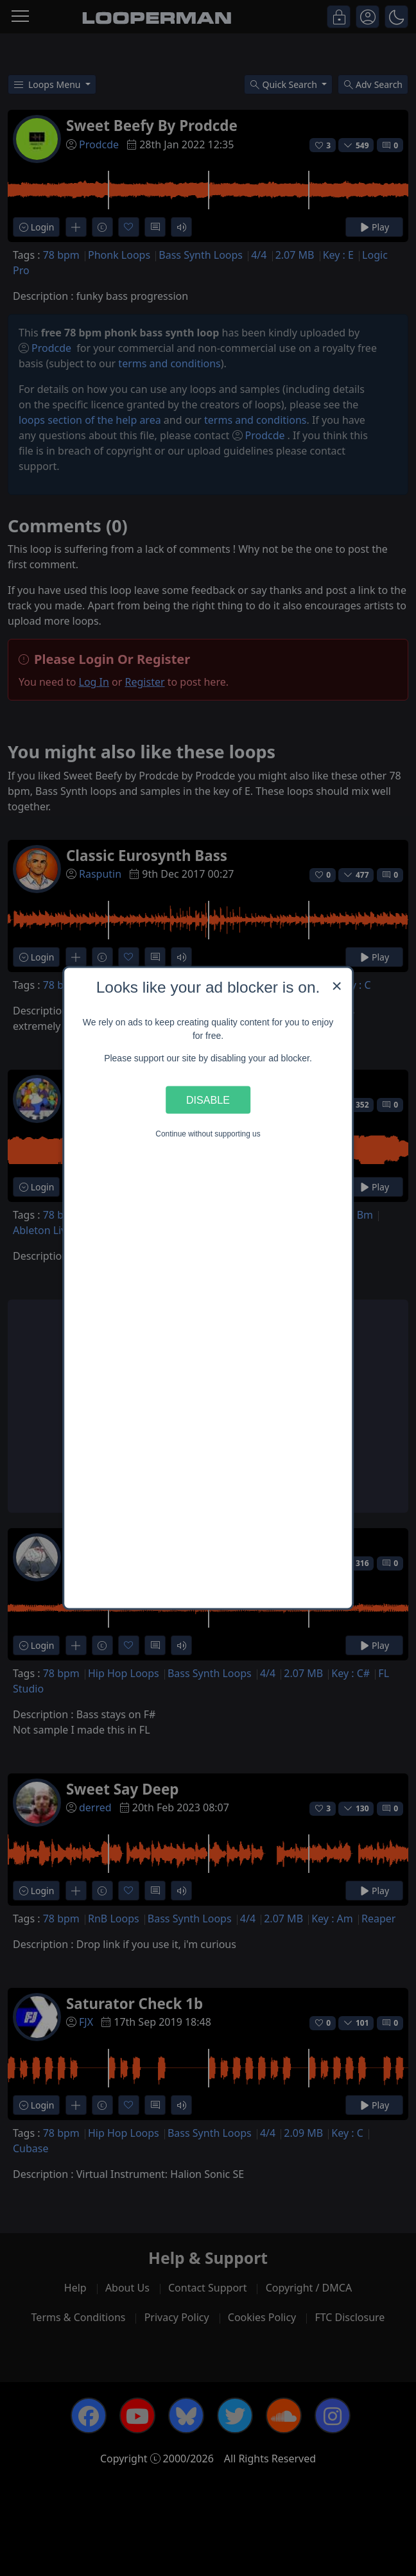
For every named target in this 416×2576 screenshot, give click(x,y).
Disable (208, 1099)
